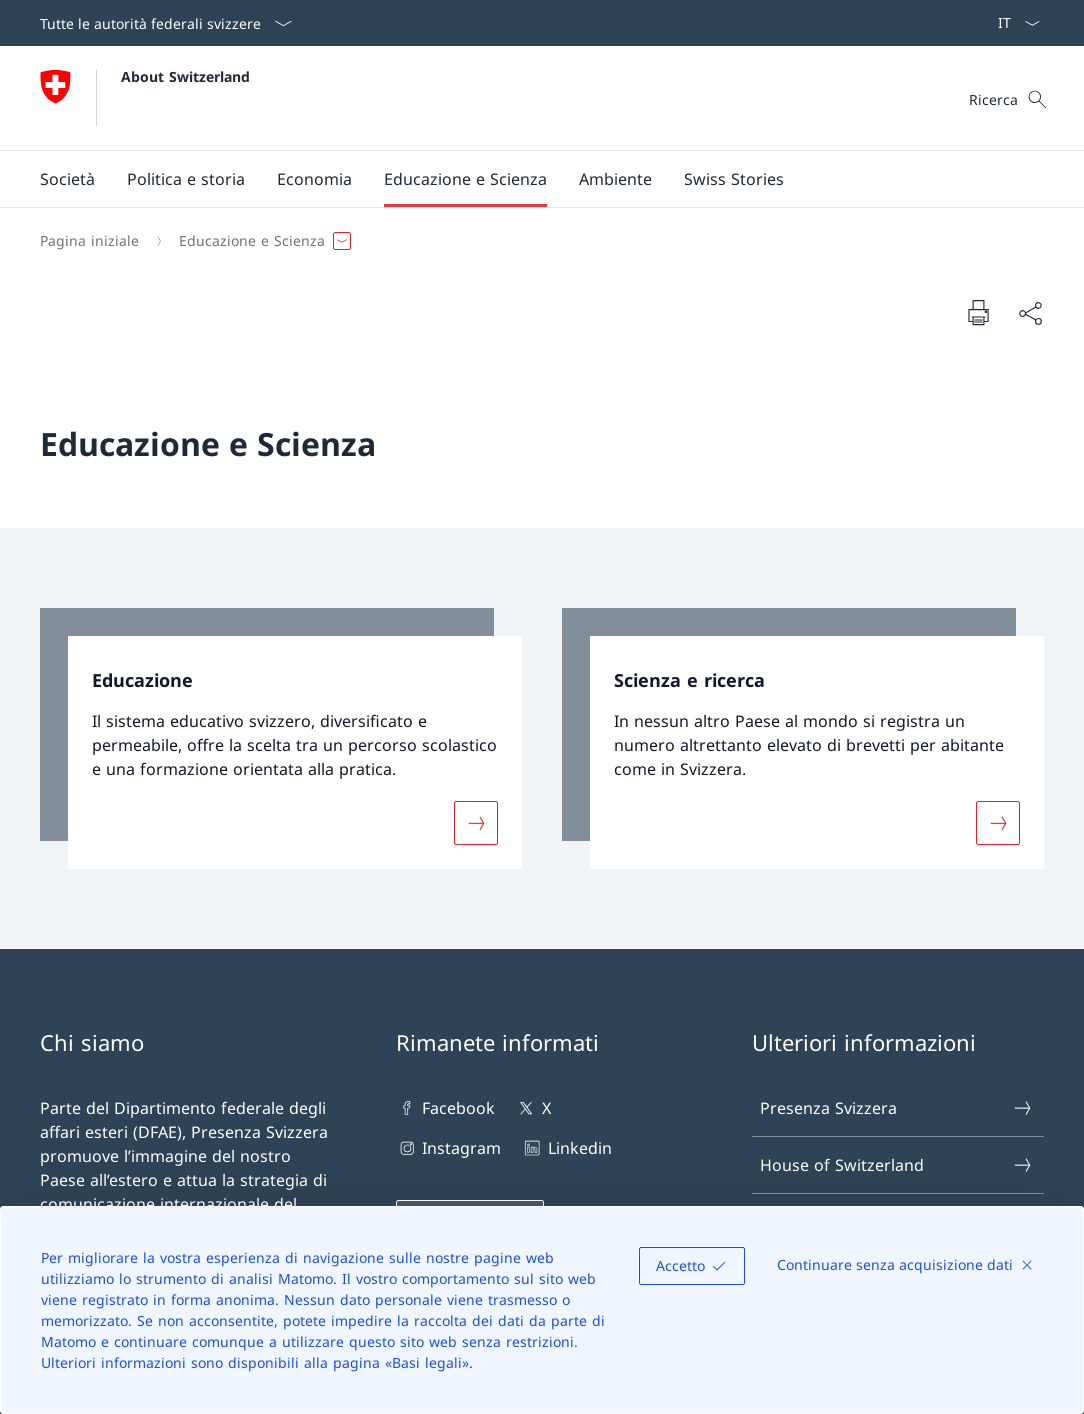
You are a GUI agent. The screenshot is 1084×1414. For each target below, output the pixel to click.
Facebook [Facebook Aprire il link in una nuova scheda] (445, 1108)
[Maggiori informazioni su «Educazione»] (476, 822)
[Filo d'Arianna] (534, 241)
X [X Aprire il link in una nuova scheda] (532, 1108)
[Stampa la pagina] (978, 312)
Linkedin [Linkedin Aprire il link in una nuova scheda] (566, 1148)
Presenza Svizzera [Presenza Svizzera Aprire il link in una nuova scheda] (897, 1108)
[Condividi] (1030, 313)
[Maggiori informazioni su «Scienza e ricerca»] (998, 822)
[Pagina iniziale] (89, 241)
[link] (281, 738)
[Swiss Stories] (734, 179)
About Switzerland (185, 76)
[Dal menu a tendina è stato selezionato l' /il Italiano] (1012, 23)
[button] (67, 179)
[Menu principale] (526, 179)
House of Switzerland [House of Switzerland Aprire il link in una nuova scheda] (897, 1165)
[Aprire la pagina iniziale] (145, 98)
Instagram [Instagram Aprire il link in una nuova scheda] (448, 1148)
